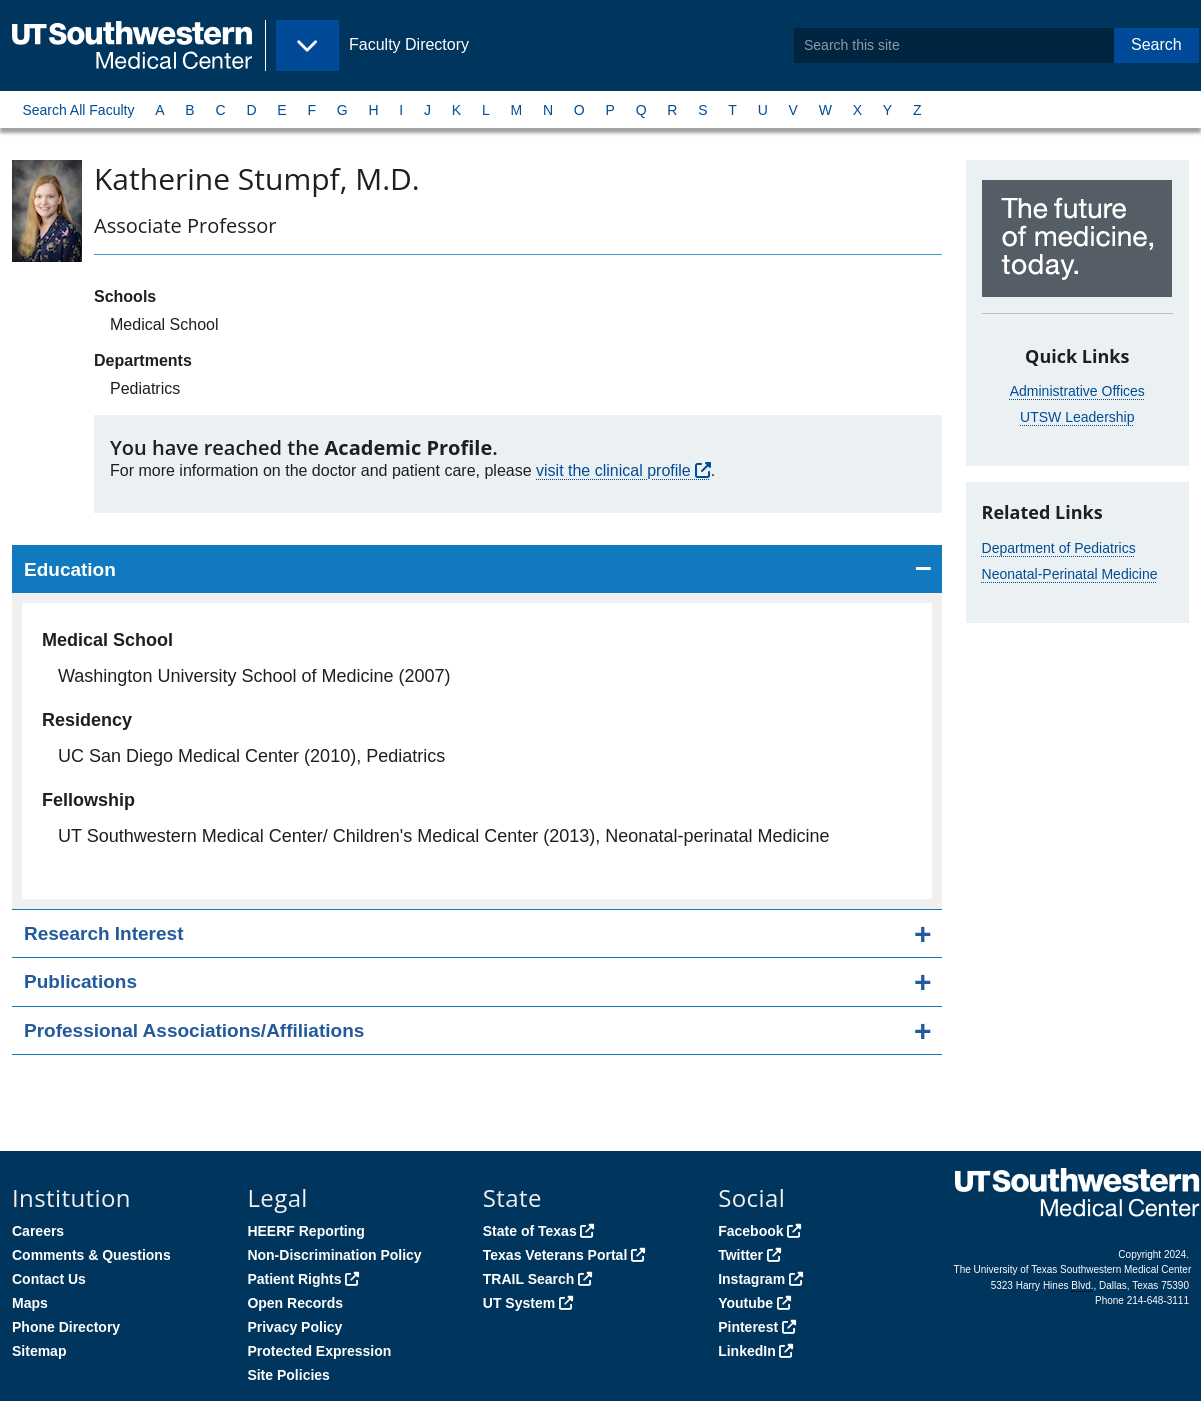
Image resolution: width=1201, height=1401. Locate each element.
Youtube (745, 1303)
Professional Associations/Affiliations (194, 1030)
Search (1156, 44)
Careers (38, 1231)
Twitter (740, 1255)
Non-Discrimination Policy (334, 1255)
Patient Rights (294, 1279)
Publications (80, 981)
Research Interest (103, 933)
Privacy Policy (294, 1327)
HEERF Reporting (305, 1231)
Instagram (751, 1279)
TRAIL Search (529, 1279)
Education (70, 569)
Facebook (750, 1231)
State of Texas (530, 1231)
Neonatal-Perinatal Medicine (1070, 574)
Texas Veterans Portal (555, 1255)
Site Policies (288, 1375)
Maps (30, 1303)
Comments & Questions (91, 1255)
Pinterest (748, 1327)
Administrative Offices (1077, 391)
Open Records (295, 1303)
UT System (519, 1303)
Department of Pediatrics (1059, 548)
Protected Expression (319, 1351)
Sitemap (39, 1351)
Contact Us (49, 1279)
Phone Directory (66, 1327)
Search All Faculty (78, 110)
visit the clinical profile (613, 470)
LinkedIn (747, 1351)
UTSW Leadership (1077, 417)
